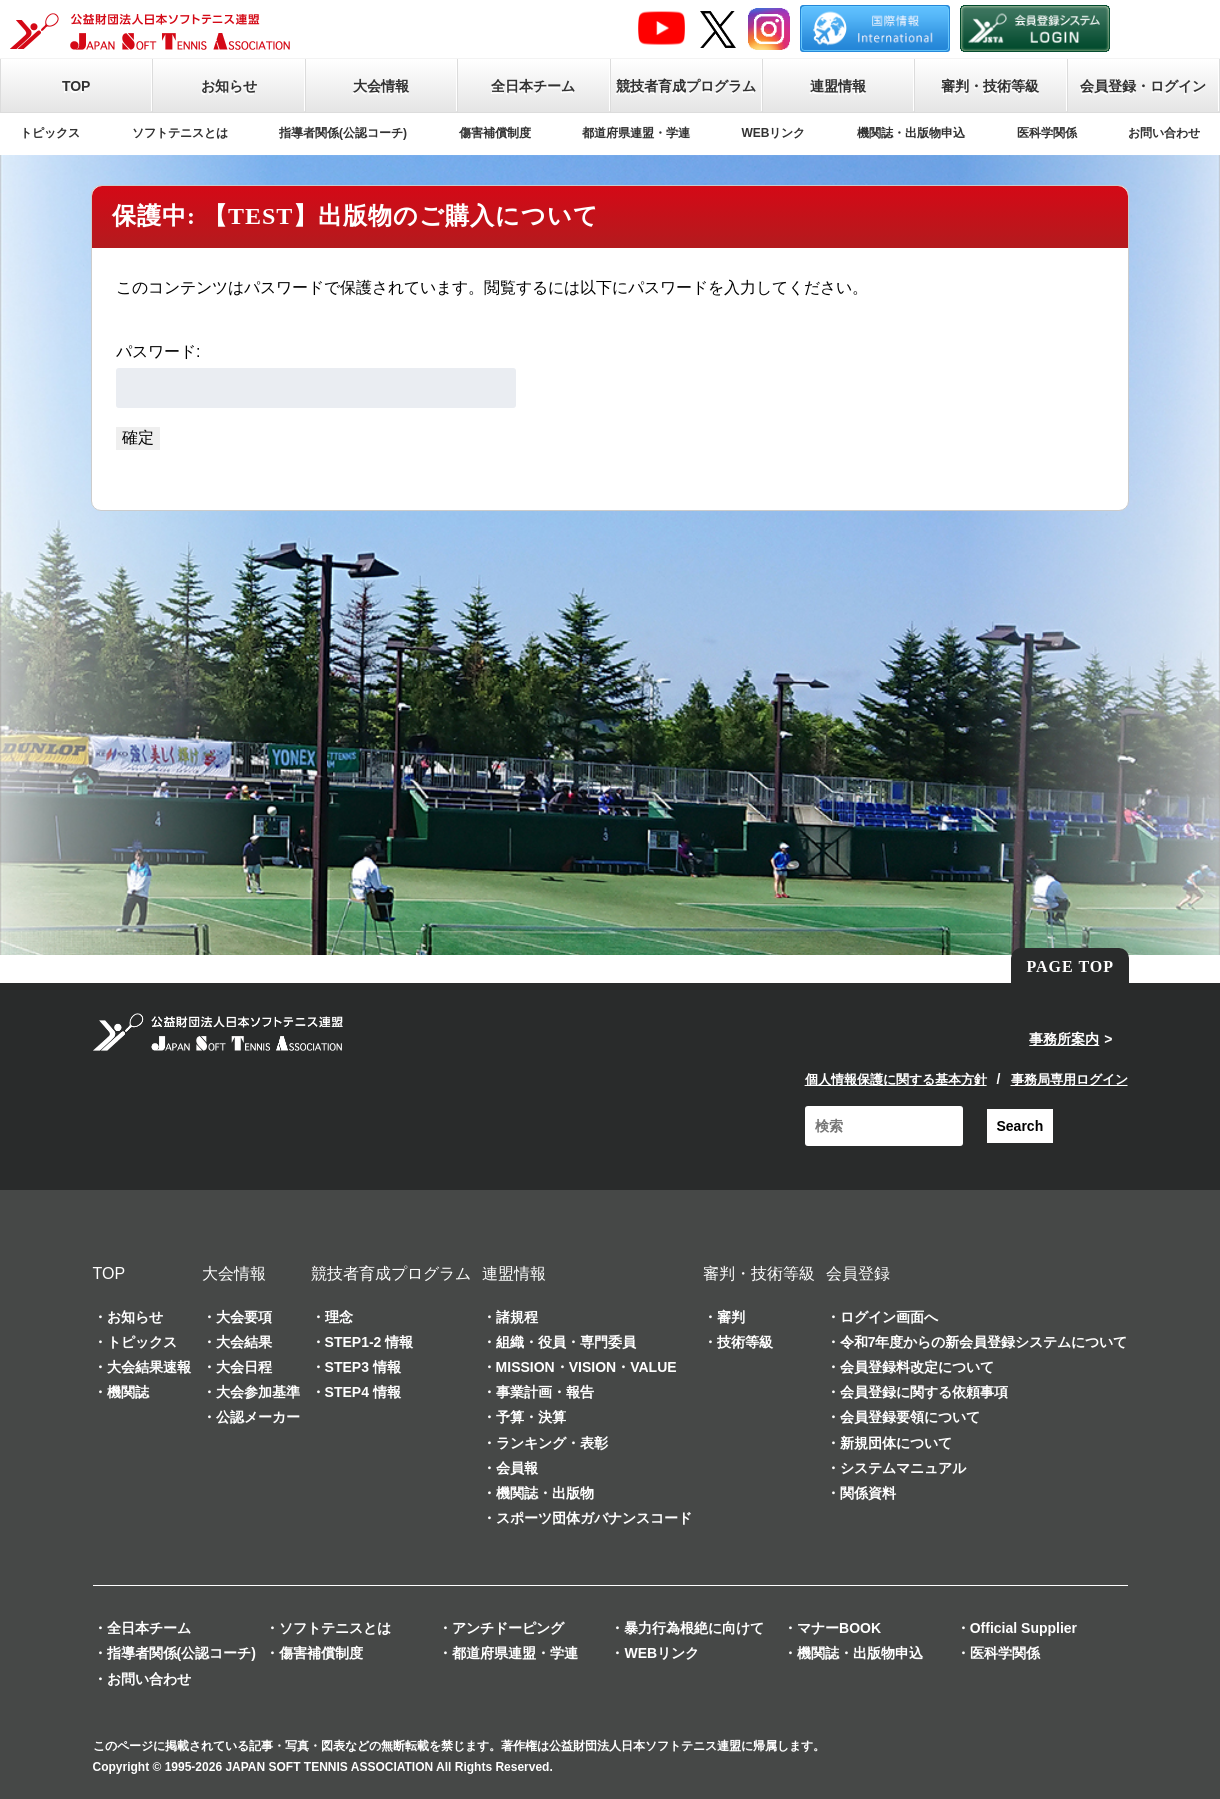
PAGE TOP (1070, 966)
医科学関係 (1047, 133)
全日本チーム (533, 86)
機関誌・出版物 (545, 1493)
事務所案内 (1064, 1039)
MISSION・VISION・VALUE (586, 1367)
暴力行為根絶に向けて (694, 1628)
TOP (76, 86)
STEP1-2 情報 (369, 1342)
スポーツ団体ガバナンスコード (594, 1518)
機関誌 (128, 1392)
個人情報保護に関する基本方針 (896, 1079)
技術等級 (745, 1342)
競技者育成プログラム (686, 86)
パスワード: (316, 375)
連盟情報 (838, 86)
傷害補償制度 (495, 133)
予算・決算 (531, 1417)
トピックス (50, 133)
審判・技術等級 (990, 86)
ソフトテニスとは (180, 133)
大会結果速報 (149, 1367)
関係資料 (868, 1493)
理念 (339, 1317)
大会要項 (244, 1317)
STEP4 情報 (363, 1392)
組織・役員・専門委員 (566, 1342)
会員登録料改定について (917, 1367)
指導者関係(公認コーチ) (343, 133)
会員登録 (858, 1273)
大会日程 (244, 1367)
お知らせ (229, 86)
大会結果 (244, 1342)
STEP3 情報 (363, 1367)
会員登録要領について (910, 1417)
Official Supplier (1023, 1628)
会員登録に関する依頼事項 (924, 1392)
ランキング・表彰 (552, 1443)
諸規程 (517, 1317)
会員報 (517, 1468)
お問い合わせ (1164, 133)
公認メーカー (258, 1417)
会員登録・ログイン (1143, 86)
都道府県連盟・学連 (636, 133)
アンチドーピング (508, 1628)
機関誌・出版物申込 (911, 133)
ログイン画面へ (889, 1317)
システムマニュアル (903, 1468)
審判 (731, 1317)
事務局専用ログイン (1069, 1079)
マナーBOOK (839, 1628)
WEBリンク (774, 133)
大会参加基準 (258, 1392)
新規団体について (896, 1443)
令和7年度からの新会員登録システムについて (984, 1342)
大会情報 (381, 86)
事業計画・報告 (545, 1392)
